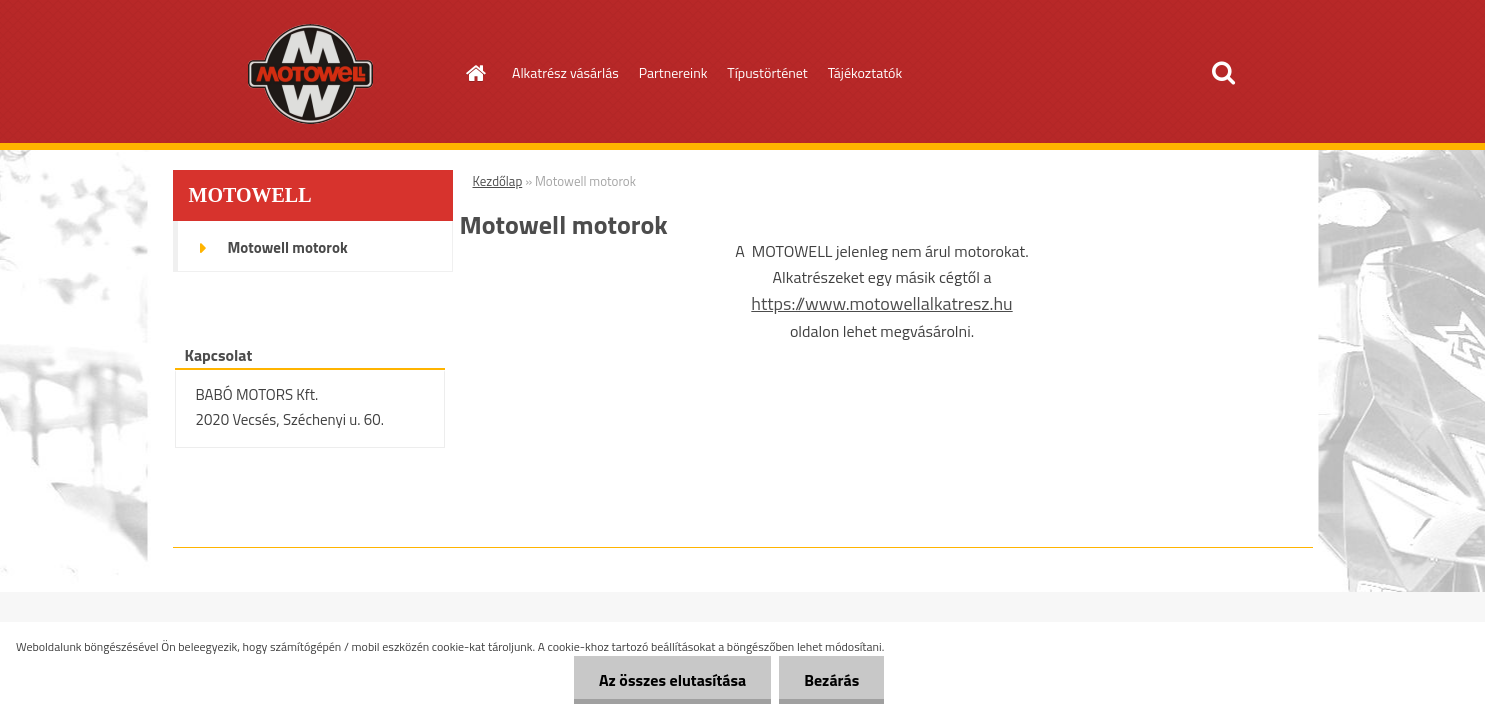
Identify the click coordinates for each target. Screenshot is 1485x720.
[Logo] (310, 74)
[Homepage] (474, 73)
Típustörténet (767, 72)
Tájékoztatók (865, 72)
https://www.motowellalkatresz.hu (881, 303)
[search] (1223, 73)
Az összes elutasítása (672, 680)
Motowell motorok (288, 247)
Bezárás (831, 680)
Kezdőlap (498, 181)
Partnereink (673, 72)
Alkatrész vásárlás (565, 72)
